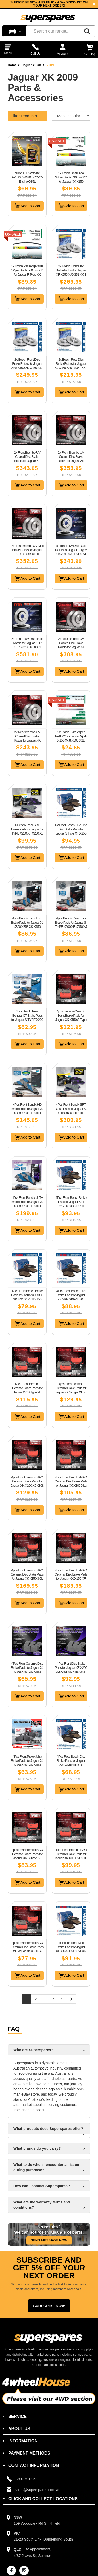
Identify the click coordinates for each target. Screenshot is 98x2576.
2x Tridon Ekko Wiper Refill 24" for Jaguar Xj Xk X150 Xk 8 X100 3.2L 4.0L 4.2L (71, 738)
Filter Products (24, 116)
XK (39, 65)
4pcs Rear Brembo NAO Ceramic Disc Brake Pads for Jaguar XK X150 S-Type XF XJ (27, 1949)
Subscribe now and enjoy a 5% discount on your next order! (49, 4)
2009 (50, 65)
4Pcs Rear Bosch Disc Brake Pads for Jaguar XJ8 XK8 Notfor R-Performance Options (71, 1763)
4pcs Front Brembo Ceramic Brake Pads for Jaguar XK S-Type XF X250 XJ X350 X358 (27, 1390)
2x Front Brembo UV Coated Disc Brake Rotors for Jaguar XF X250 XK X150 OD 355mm (27, 460)
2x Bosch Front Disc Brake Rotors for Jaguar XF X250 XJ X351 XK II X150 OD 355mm (71, 272)
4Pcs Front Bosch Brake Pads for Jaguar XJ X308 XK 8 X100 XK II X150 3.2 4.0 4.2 (27, 1297)
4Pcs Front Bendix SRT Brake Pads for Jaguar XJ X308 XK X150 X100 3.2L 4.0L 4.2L (71, 1111)
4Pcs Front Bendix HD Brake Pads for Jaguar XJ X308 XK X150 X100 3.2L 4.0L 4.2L (27, 1111)
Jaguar (27, 65)
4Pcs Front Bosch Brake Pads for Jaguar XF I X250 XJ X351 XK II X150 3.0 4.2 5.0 (70, 1204)
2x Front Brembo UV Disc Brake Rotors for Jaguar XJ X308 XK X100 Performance (27, 552)
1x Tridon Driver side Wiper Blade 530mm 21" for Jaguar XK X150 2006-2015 (71, 179)
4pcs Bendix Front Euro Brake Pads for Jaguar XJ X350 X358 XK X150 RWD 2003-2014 (27, 924)
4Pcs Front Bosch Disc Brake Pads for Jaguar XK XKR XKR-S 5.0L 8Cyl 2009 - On (70, 1297)
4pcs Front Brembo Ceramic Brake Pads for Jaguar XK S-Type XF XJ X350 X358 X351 (71, 1390)
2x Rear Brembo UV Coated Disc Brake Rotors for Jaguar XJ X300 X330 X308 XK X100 (70, 647)
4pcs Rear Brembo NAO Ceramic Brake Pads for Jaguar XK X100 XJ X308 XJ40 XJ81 (71, 1856)
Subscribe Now (49, 2306)
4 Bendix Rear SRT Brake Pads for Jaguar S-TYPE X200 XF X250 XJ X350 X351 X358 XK (27, 831)
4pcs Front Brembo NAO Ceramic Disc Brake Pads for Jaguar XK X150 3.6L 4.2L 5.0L (27, 1576)
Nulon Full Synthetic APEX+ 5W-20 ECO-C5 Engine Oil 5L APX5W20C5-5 (27, 179)
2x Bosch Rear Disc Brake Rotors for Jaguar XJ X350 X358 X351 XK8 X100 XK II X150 (71, 365)
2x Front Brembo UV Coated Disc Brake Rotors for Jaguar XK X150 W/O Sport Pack (71, 458)
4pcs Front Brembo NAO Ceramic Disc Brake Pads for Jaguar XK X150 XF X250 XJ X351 (71, 1576)
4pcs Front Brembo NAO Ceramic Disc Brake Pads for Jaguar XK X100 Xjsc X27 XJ (71, 1483)
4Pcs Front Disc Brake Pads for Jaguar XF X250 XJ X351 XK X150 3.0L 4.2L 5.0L (71, 1669)
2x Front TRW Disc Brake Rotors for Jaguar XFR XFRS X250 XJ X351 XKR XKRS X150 (27, 645)
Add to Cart (27, 206)
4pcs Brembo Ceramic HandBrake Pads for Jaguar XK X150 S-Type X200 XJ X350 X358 (70, 1017)
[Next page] (71, 1999)
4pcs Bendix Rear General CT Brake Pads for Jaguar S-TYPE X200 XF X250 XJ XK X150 (27, 1017)
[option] (49, 4)
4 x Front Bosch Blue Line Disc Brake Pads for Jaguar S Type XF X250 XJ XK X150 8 (71, 831)
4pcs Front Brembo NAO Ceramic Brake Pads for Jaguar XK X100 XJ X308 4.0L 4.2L (27, 1483)
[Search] (87, 31)
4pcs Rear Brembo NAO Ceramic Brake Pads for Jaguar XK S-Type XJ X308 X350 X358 (27, 1856)
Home (12, 65)
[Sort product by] (71, 116)
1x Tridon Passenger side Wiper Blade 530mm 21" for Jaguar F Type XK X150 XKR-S (27, 272)
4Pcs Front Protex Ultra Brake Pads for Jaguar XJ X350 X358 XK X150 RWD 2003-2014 (27, 1763)
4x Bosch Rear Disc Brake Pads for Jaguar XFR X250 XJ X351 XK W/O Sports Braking (71, 1949)
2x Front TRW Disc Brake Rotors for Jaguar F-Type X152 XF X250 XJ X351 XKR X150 (71, 552)
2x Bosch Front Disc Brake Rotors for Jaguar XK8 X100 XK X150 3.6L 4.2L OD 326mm (27, 365)
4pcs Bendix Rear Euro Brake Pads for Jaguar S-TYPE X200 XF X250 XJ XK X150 (71, 924)
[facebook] (11, 2570)
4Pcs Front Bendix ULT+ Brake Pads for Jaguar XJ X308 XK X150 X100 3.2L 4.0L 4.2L (27, 1204)
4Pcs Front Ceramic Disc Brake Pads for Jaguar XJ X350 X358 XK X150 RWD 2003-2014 (27, 1669)
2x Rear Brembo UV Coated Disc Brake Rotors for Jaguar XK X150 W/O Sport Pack (27, 738)
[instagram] (24, 2570)
